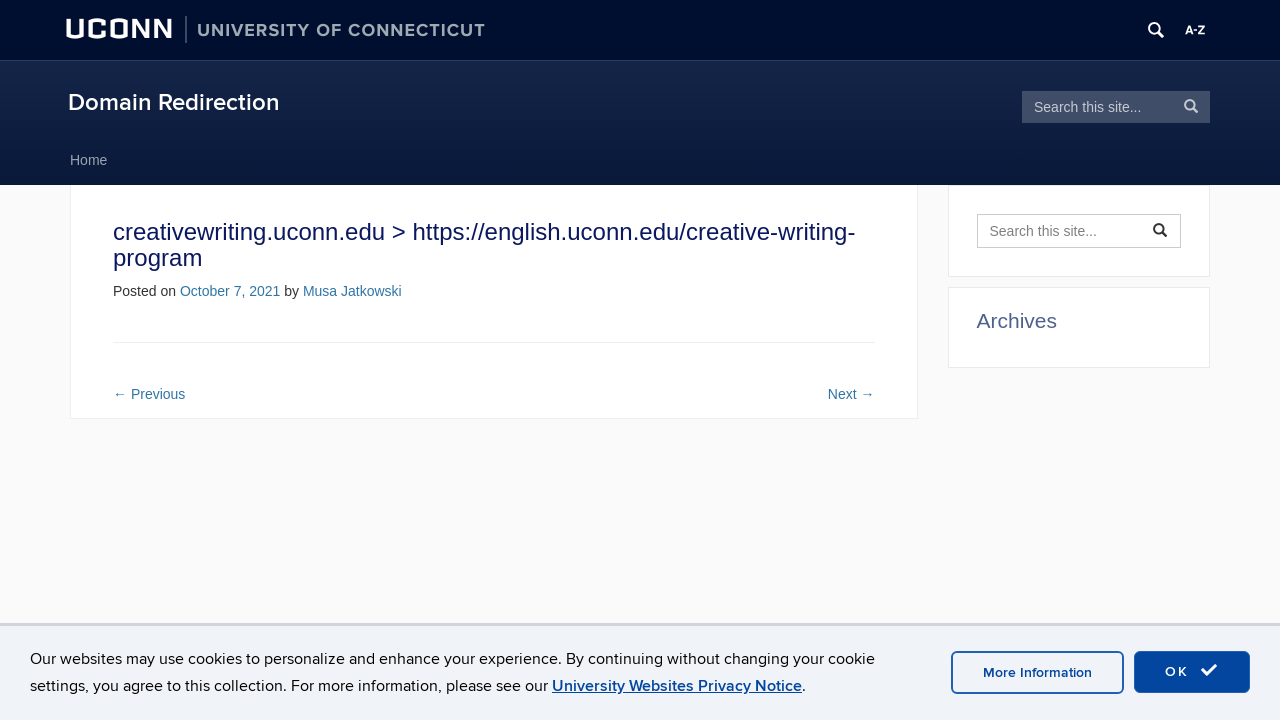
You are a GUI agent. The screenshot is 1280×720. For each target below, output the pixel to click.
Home (88, 160)
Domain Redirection (174, 102)
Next (851, 394)
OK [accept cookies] (1192, 671)
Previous (149, 394)
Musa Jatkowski (352, 291)
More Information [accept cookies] (1037, 672)
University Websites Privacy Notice (677, 686)
